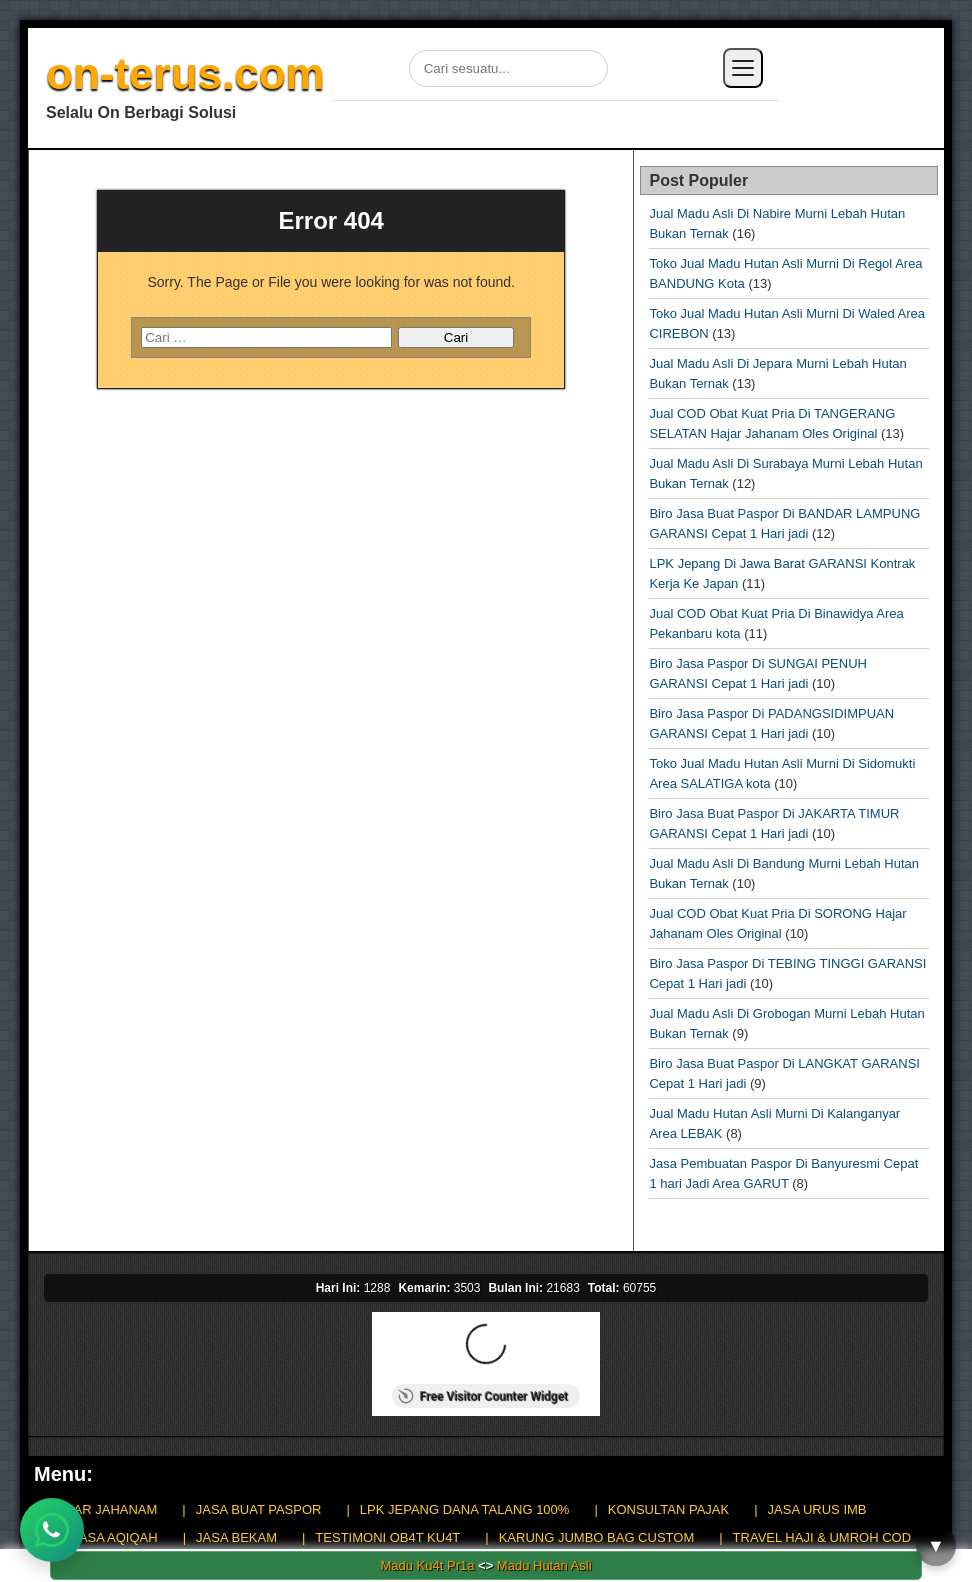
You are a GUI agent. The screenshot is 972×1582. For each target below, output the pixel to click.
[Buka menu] (743, 68)
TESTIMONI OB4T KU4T (387, 1537)
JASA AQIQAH (114, 1537)
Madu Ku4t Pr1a (427, 1565)
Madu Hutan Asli (544, 1565)
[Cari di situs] (508, 68)
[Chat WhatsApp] (52, 1530)
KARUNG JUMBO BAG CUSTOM (597, 1537)
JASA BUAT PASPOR (259, 1509)
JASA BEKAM (236, 1537)
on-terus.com (185, 73)
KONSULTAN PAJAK (668, 1509)
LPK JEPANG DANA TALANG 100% (465, 1509)
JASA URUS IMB (817, 1509)
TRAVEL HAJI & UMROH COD (822, 1537)
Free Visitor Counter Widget (482, 1396)
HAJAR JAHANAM (103, 1509)
